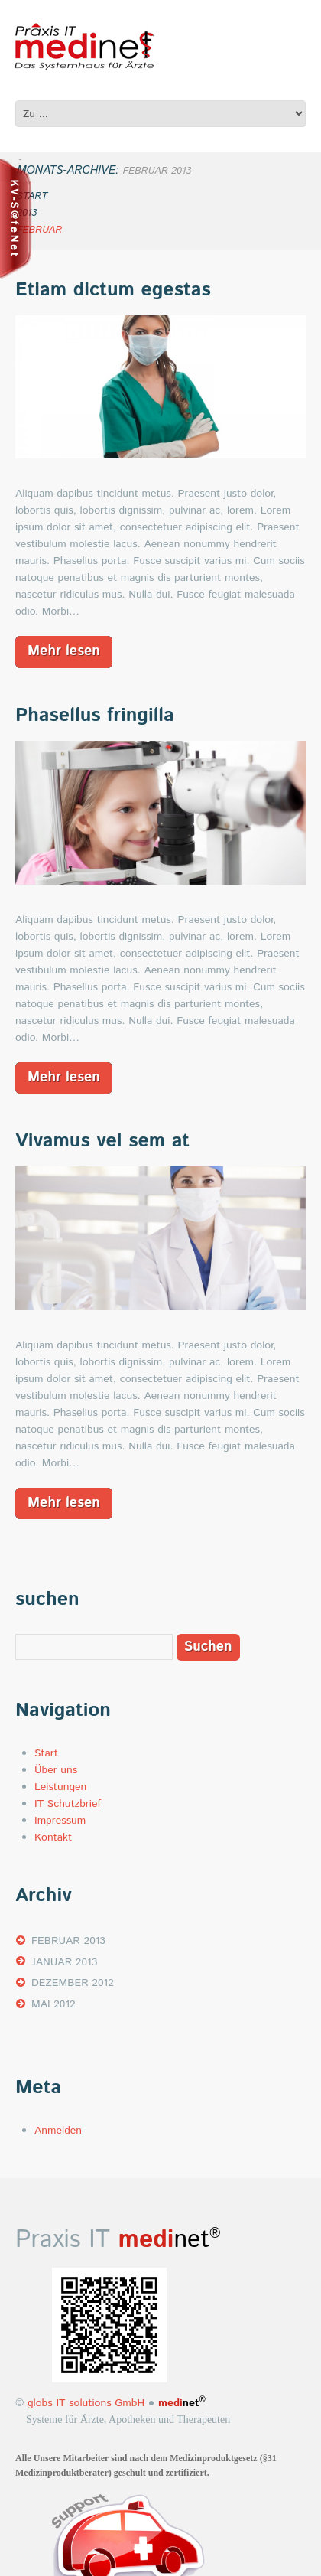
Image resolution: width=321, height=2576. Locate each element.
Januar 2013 (64, 1962)
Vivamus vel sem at (102, 1141)
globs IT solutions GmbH (84, 2403)
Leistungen (60, 1787)
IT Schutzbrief (67, 1803)
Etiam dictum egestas (113, 290)
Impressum (60, 1820)
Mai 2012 (53, 2004)
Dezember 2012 (72, 1983)
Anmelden (58, 2130)
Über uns (55, 1770)
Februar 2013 (68, 1940)
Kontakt (53, 1837)
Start (46, 1753)
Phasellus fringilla (94, 716)
